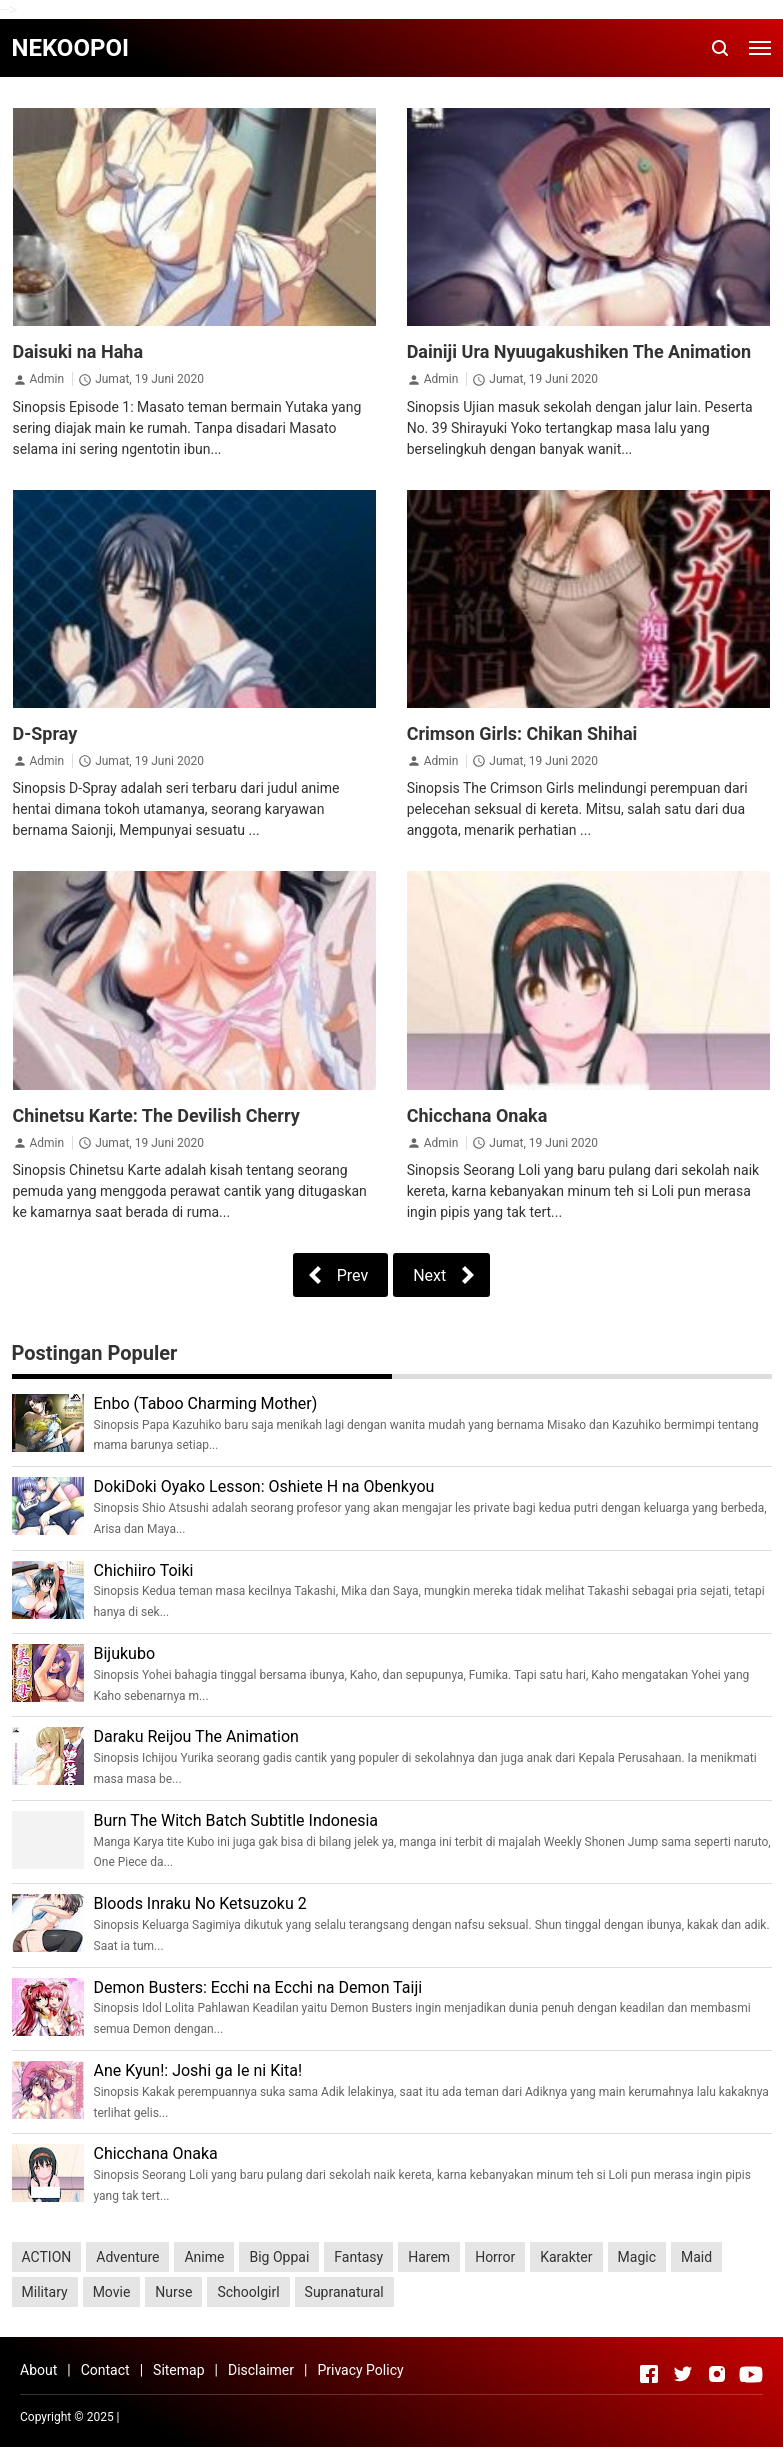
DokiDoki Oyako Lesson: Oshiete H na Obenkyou (264, 1486)
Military (45, 2292)
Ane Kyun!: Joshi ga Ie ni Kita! (198, 2070)
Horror (495, 2257)
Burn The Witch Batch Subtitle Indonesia (236, 1820)
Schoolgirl (248, 2292)
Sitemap (178, 2370)
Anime (204, 2257)
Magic (637, 2257)
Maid (696, 2257)
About (38, 2370)
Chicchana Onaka (477, 1115)
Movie (112, 2292)
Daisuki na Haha (78, 351)
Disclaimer (261, 2370)
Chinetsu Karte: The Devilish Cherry (156, 1115)
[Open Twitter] (683, 2374)
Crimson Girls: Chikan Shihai (522, 733)
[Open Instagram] (717, 2374)
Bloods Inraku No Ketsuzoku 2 (200, 1903)
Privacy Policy (360, 2370)
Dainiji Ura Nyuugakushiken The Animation (579, 351)
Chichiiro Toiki (144, 1570)
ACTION (47, 2257)
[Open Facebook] (649, 2374)
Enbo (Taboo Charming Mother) (206, 1403)
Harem (429, 2257)
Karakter (566, 2257)
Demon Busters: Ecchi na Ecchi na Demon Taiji (258, 1987)
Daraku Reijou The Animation (196, 1736)
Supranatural (344, 2292)
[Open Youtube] (751, 2374)
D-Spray (45, 733)
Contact (105, 2370)
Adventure (127, 2257)
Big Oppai (279, 2257)
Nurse (173, 2292)
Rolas (258, 2417)
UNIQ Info (215, 2417)
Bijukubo (125, 1653)
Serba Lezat (154, 2417)
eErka (291, 2417)
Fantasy (358, 2257)
